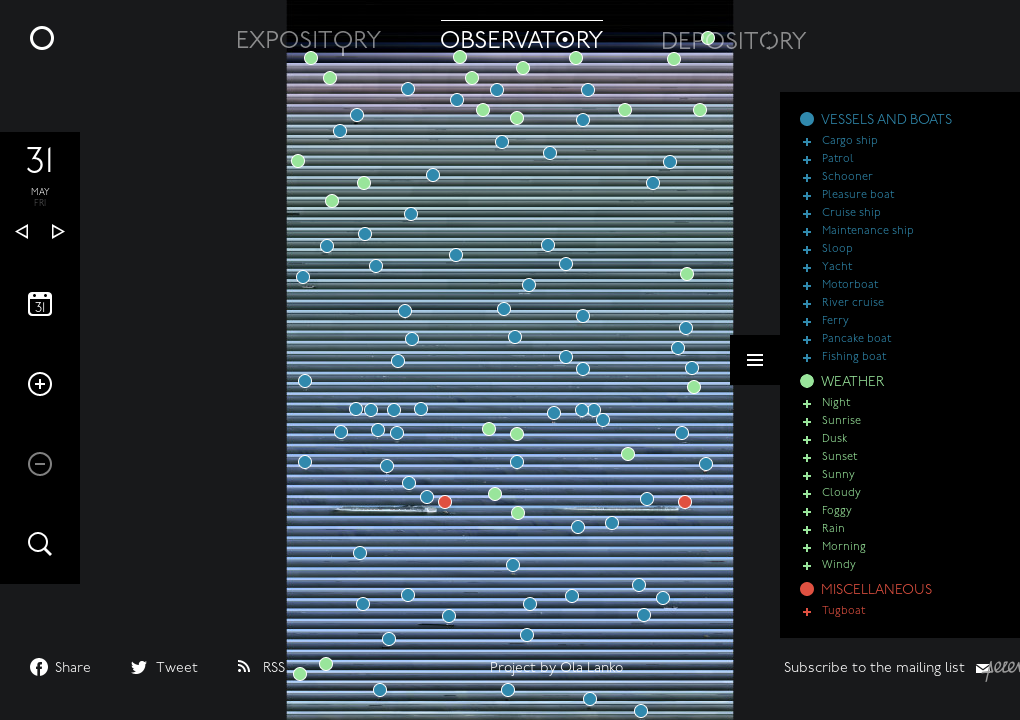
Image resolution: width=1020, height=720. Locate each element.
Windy (839, 565)
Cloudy (841, 493)
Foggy (837, 511)
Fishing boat (854, 357)
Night (836, 403)
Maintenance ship (868, 231)
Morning (844, 547)
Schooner (847, 177)
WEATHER (852, 382)
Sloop (837, 249)
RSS (274, 668)
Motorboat (850, 285)
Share (73, 668)
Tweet (177, 668)
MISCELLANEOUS (876, 590)
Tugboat (843, 611)
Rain (833, 529)
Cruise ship (851, 213)
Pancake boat (856, 339)
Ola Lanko (591, 668)
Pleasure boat (858, 195)
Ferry (835, 321)
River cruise (853, 303)
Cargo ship (850, 141)
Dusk (834, 439)
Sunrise (841, 421)
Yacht (837, 267)
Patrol (838, 159)
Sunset (839, 457)
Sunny (838, 475)
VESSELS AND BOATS (886, 120)
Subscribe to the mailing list (874, 668)
